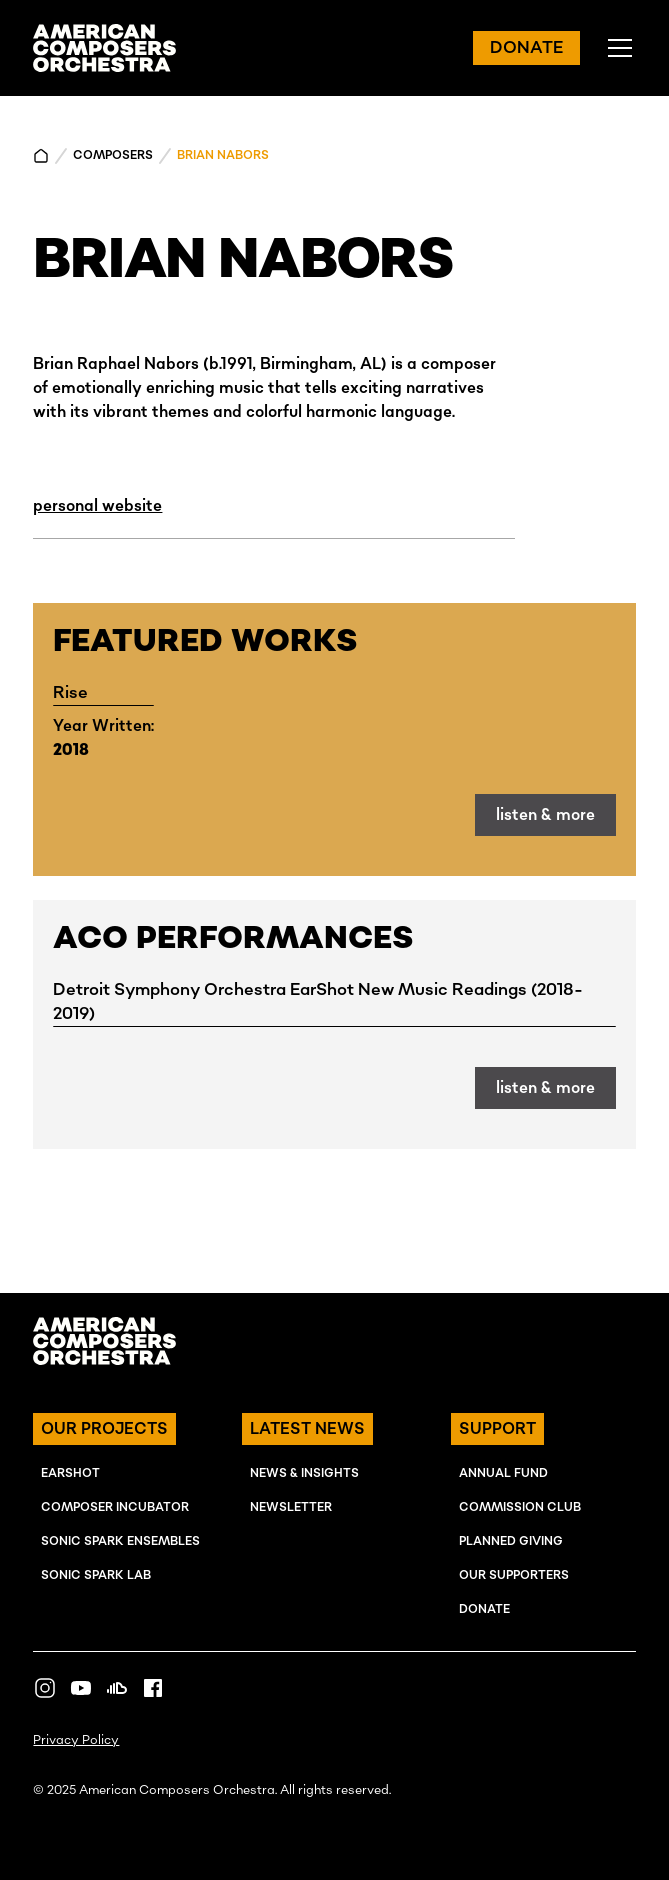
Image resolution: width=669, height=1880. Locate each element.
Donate (484, 1609)
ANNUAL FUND (503, 1473)
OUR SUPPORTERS (514, 1575)
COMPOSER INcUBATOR (115, 1507)
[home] (104, 48)
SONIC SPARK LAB (96, 1575)
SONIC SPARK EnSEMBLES (120, 1541)
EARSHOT (70, 1473)
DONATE (526, 48)
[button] (616, 48)
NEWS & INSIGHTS (304, 1473)
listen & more (545, 815)
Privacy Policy (76, 1740)
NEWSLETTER (291, 1507)
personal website (97, 506)
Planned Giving (511, 1541)
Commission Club (520, 1507)
